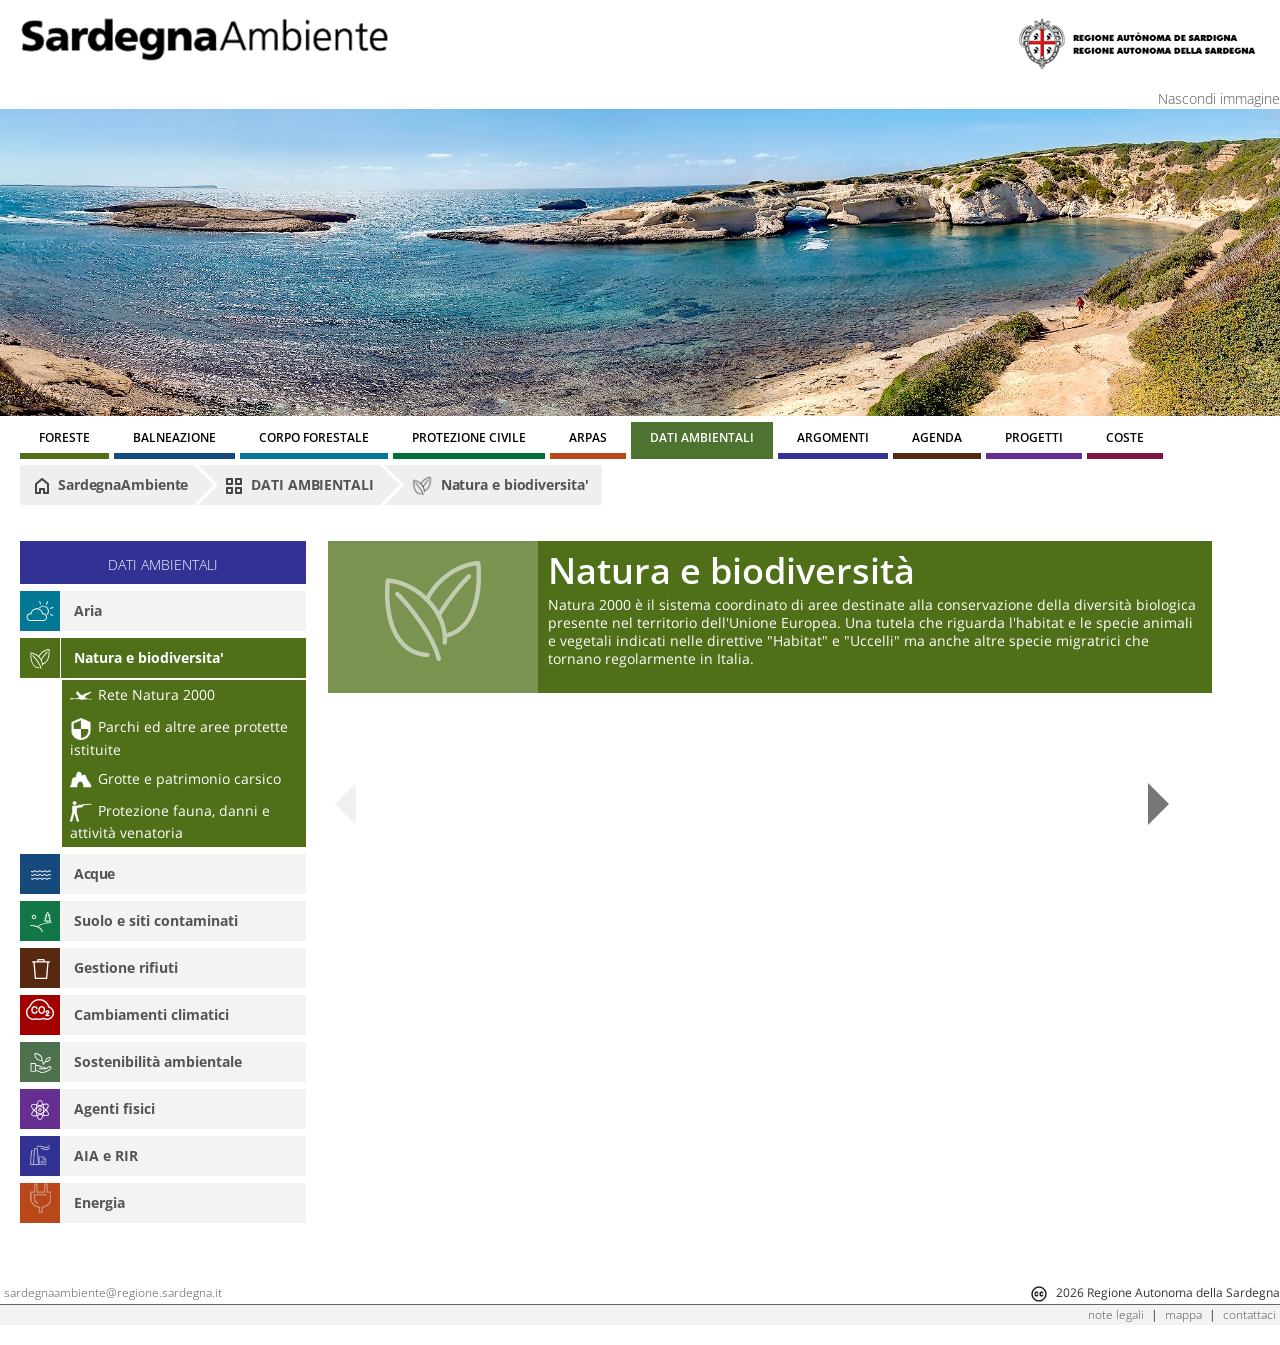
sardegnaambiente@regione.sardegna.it (113, 1292)
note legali (1116, 1314)
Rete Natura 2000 (142, 694)
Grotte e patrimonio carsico (175, 778)
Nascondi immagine (1219, 98)
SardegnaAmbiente (111, 485)
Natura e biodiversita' (500, 486)
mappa (1183, 1314)
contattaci (1249, 1314)
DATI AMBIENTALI (299, 485)
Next (1158, 804)
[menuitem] (64, 440)
